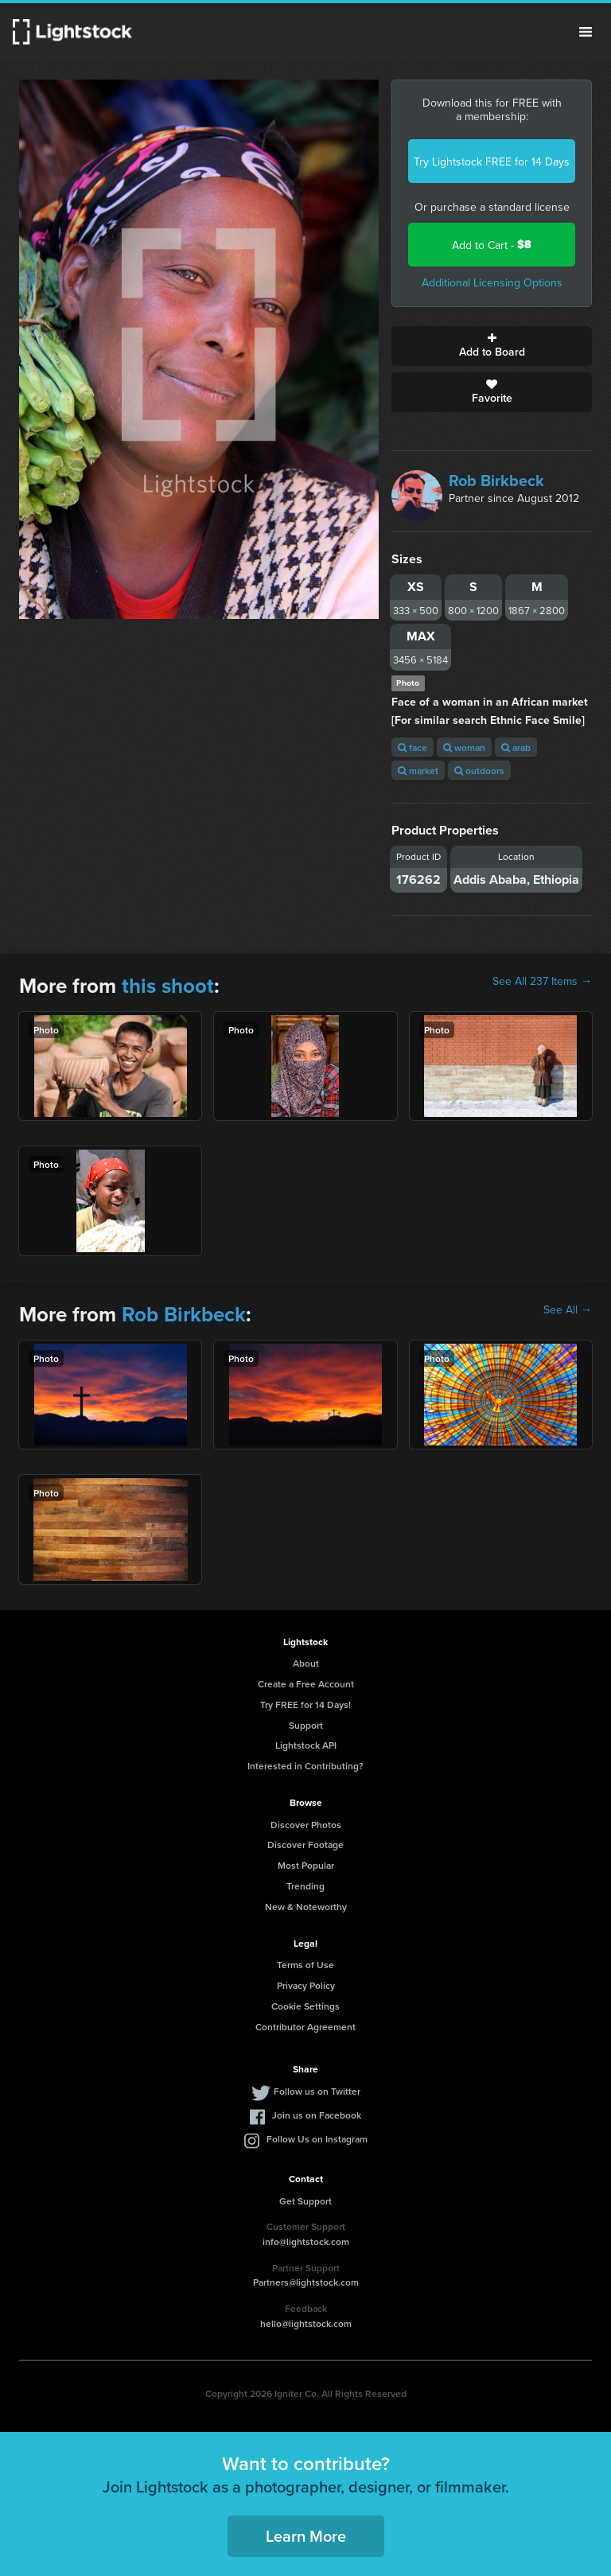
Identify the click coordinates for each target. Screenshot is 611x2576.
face (412, 747)
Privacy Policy (306, 1985)
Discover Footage (305, 1844)
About (306, 1663)
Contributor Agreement (305, 2026)
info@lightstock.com (306, 2241)
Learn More (306, 2535)
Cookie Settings (305, 2006)
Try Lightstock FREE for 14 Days (492, 161)
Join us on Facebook (316, 2115)
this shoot (168, 986)
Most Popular (306, 1865)
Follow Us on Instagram (317, 2139)
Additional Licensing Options (492, 282)
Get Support (305, 2201)
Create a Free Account (306, 1684)
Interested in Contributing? (305, 1765)
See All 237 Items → (542, 981)
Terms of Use (305, 1964)
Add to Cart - (491, 244)
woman (464, 747)
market (418, 770)
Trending (305, 1886)
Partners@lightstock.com (306, 2282)
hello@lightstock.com (306, 2323)
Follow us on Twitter (317, 2091)
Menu (585, 32)
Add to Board (492, 346)
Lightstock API (306, 1745)
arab (516, 747)
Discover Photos (305, 1824)
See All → (567, 1309)
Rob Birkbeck (496, 480)
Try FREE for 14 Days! (305, 1704)
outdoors (479, 770)
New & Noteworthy (306, 1906)
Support (306, 1725)
